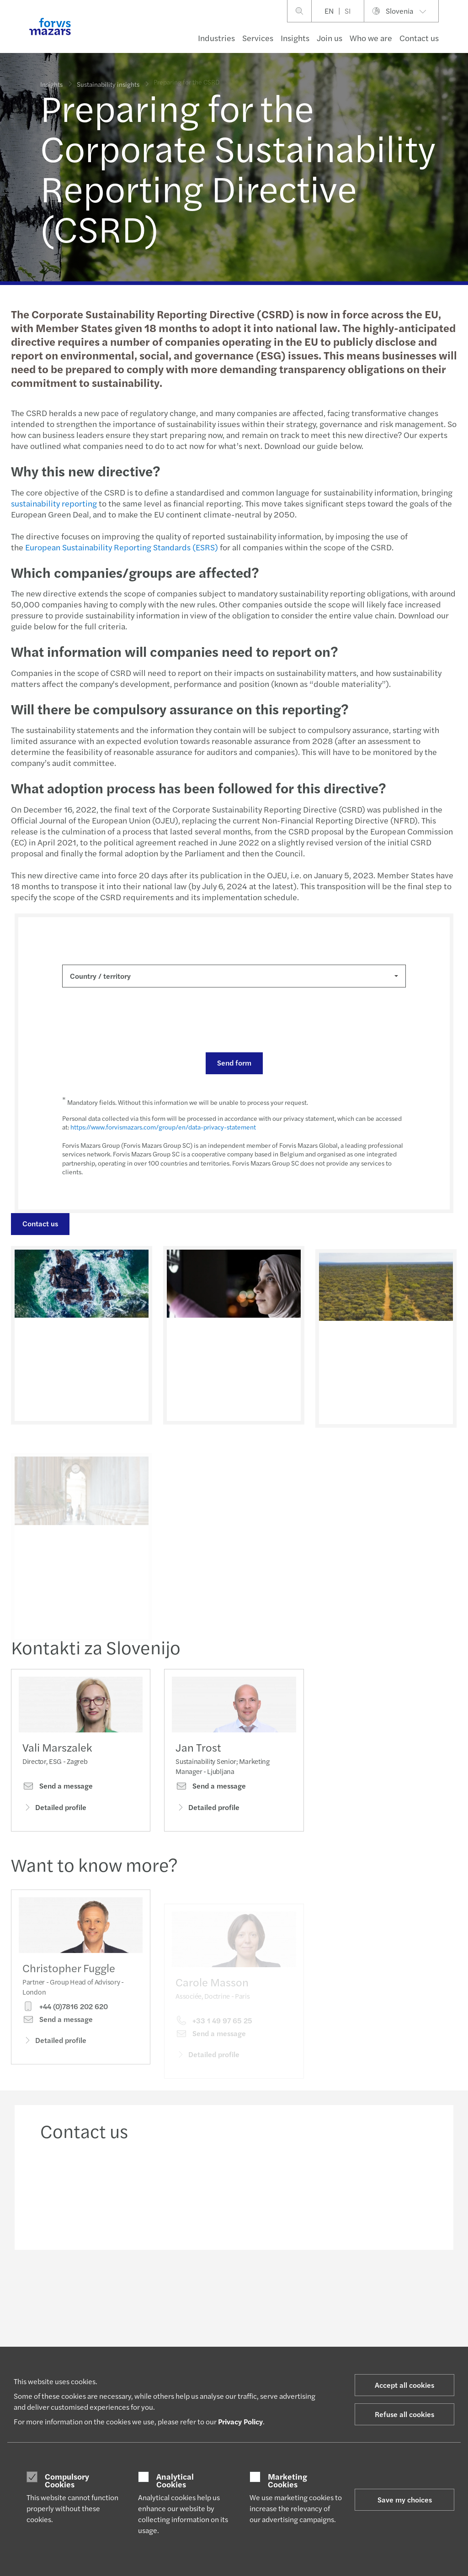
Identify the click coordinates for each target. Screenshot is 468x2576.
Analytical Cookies (175, 2480)
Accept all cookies (404, 2385)
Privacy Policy (240, 2421)
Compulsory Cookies (67, 2480)
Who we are (371, 37)
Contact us (419, 37)
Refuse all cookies (404, 2414)
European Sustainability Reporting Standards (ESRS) (120, 547)
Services (257, 37)
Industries (216, 37)
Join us (329, 37)
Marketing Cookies (287, 2480)
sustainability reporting (53, 503)
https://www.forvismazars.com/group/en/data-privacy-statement (162, 1126)
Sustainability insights (108, 81)
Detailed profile (54, 1810)
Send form (233, 1062)
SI (348, 10)
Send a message (57, 1789)
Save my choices (405, 2499)
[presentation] (130, 1020)
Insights (295, 37)
